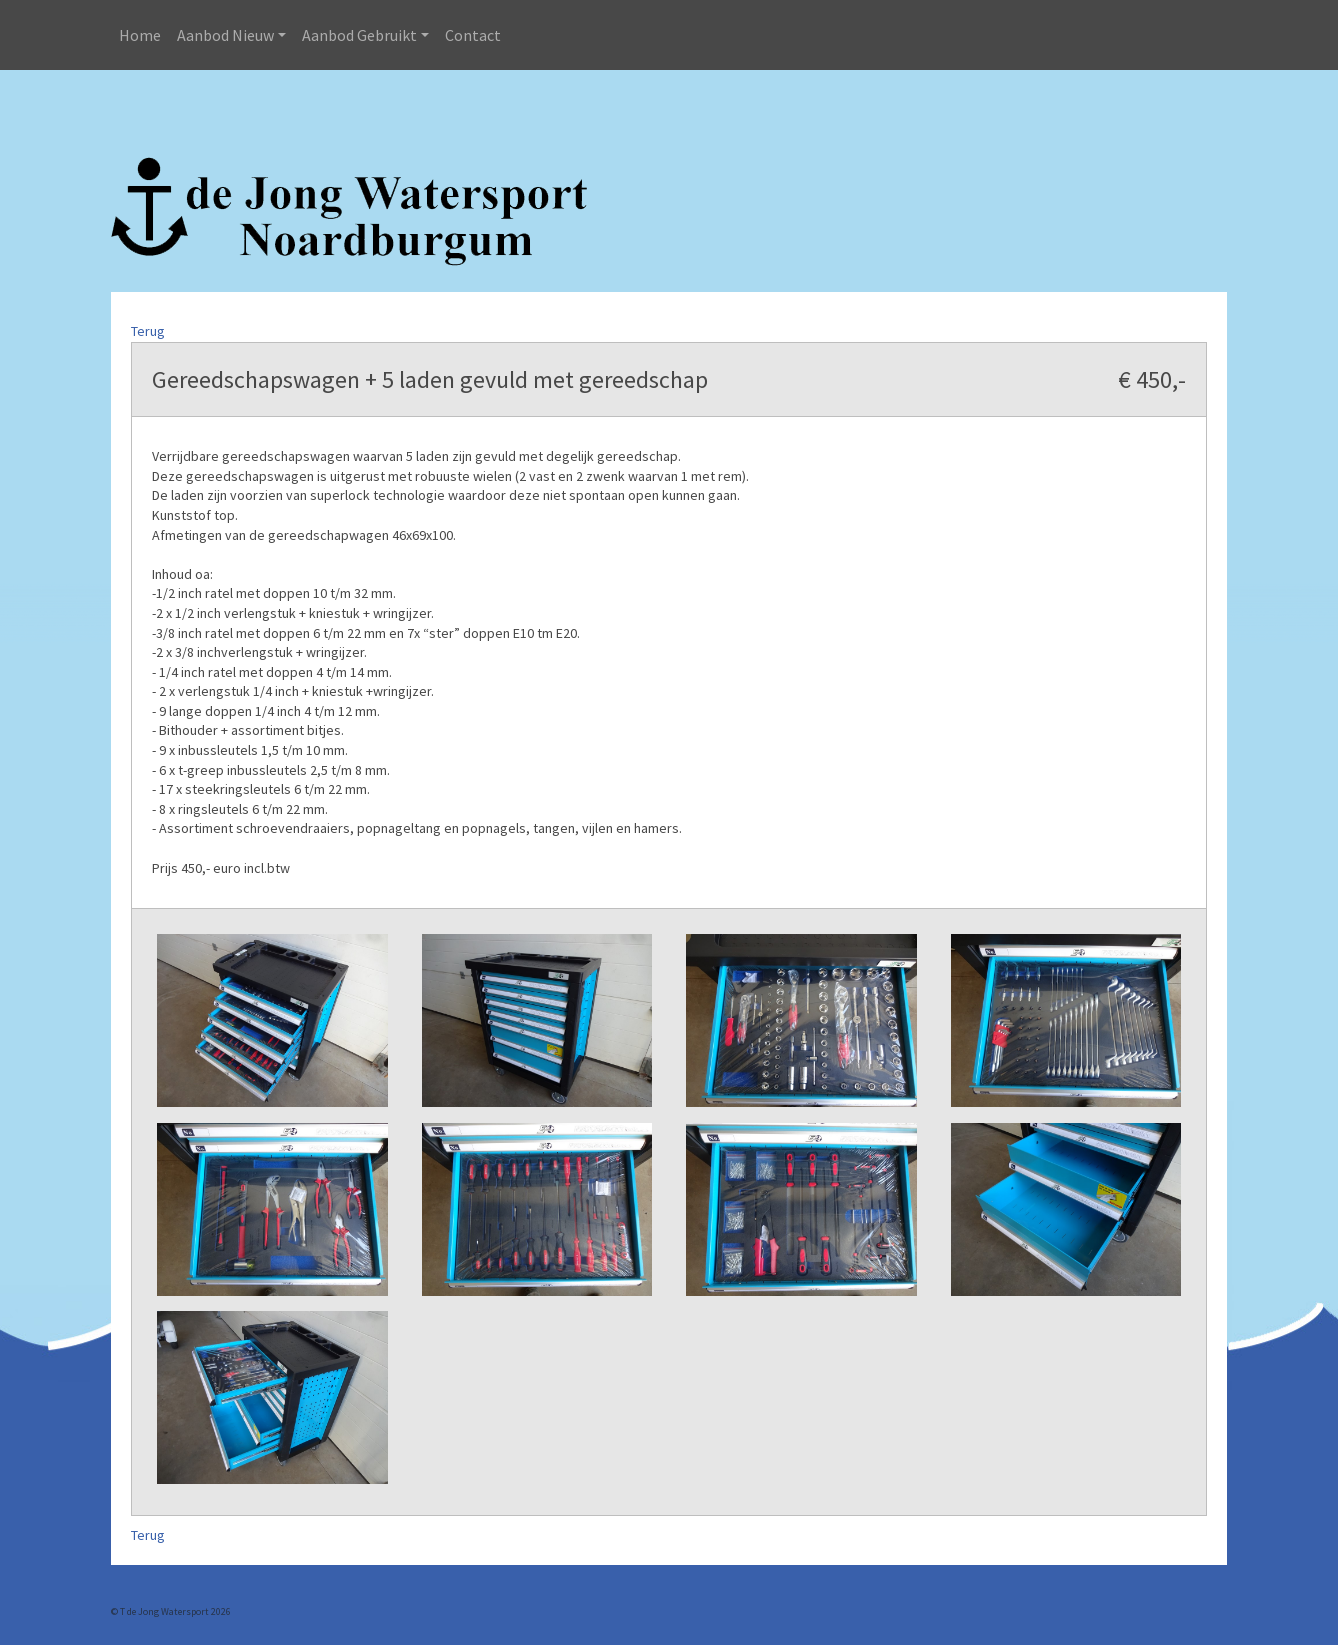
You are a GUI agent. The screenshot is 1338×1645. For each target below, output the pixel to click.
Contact (473, 35)
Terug (148, 331)
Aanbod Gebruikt (359, 35)
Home (140, 35)
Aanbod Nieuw (225, 35)
